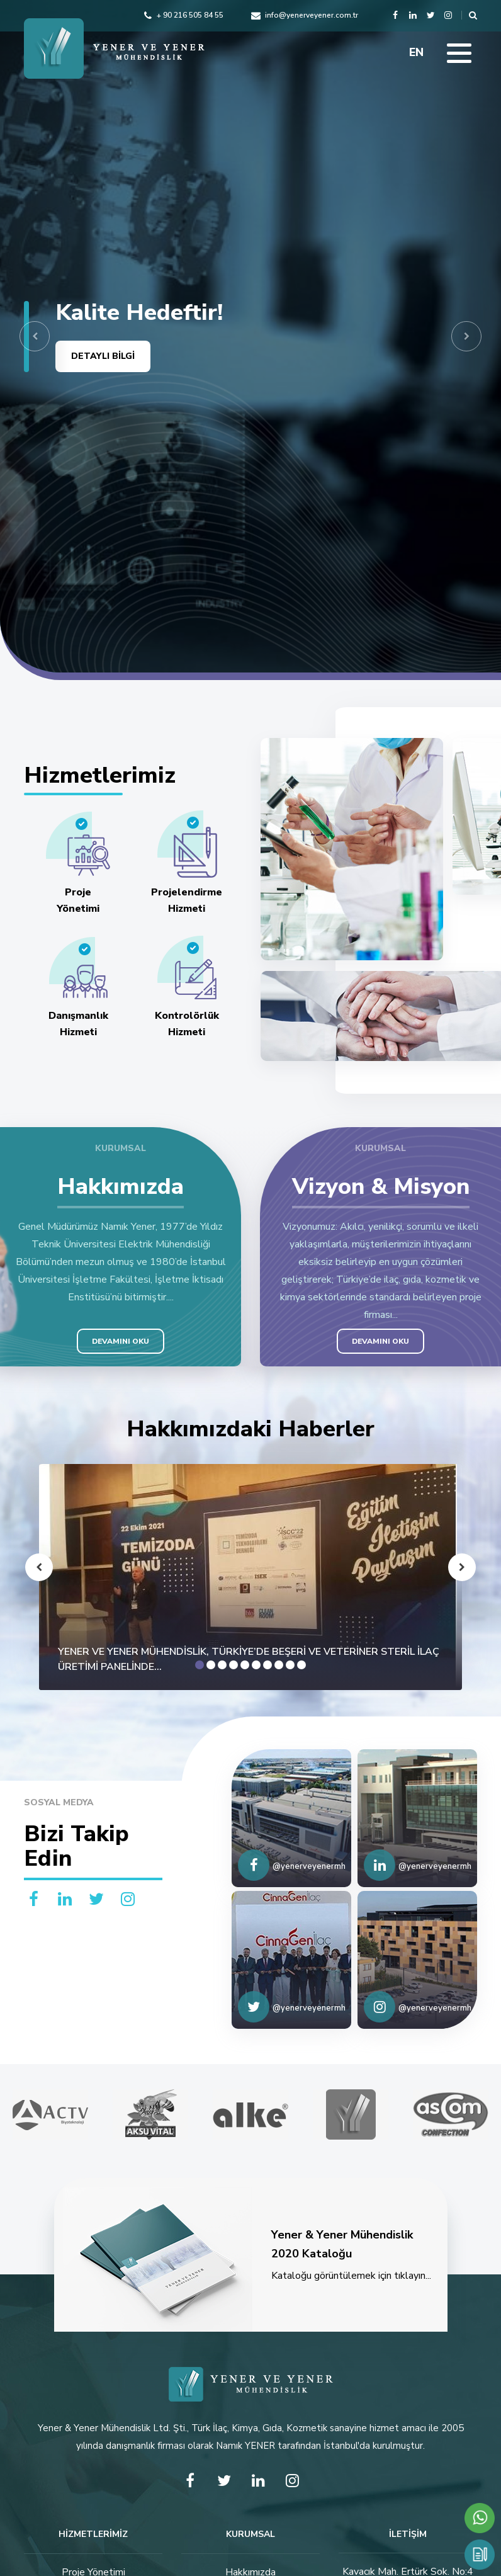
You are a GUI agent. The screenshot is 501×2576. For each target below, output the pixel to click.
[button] (34, 336)
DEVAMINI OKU (120, 1341)
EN (416, 52)
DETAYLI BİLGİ (103, 356)
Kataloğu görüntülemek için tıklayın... (251, 2259)
